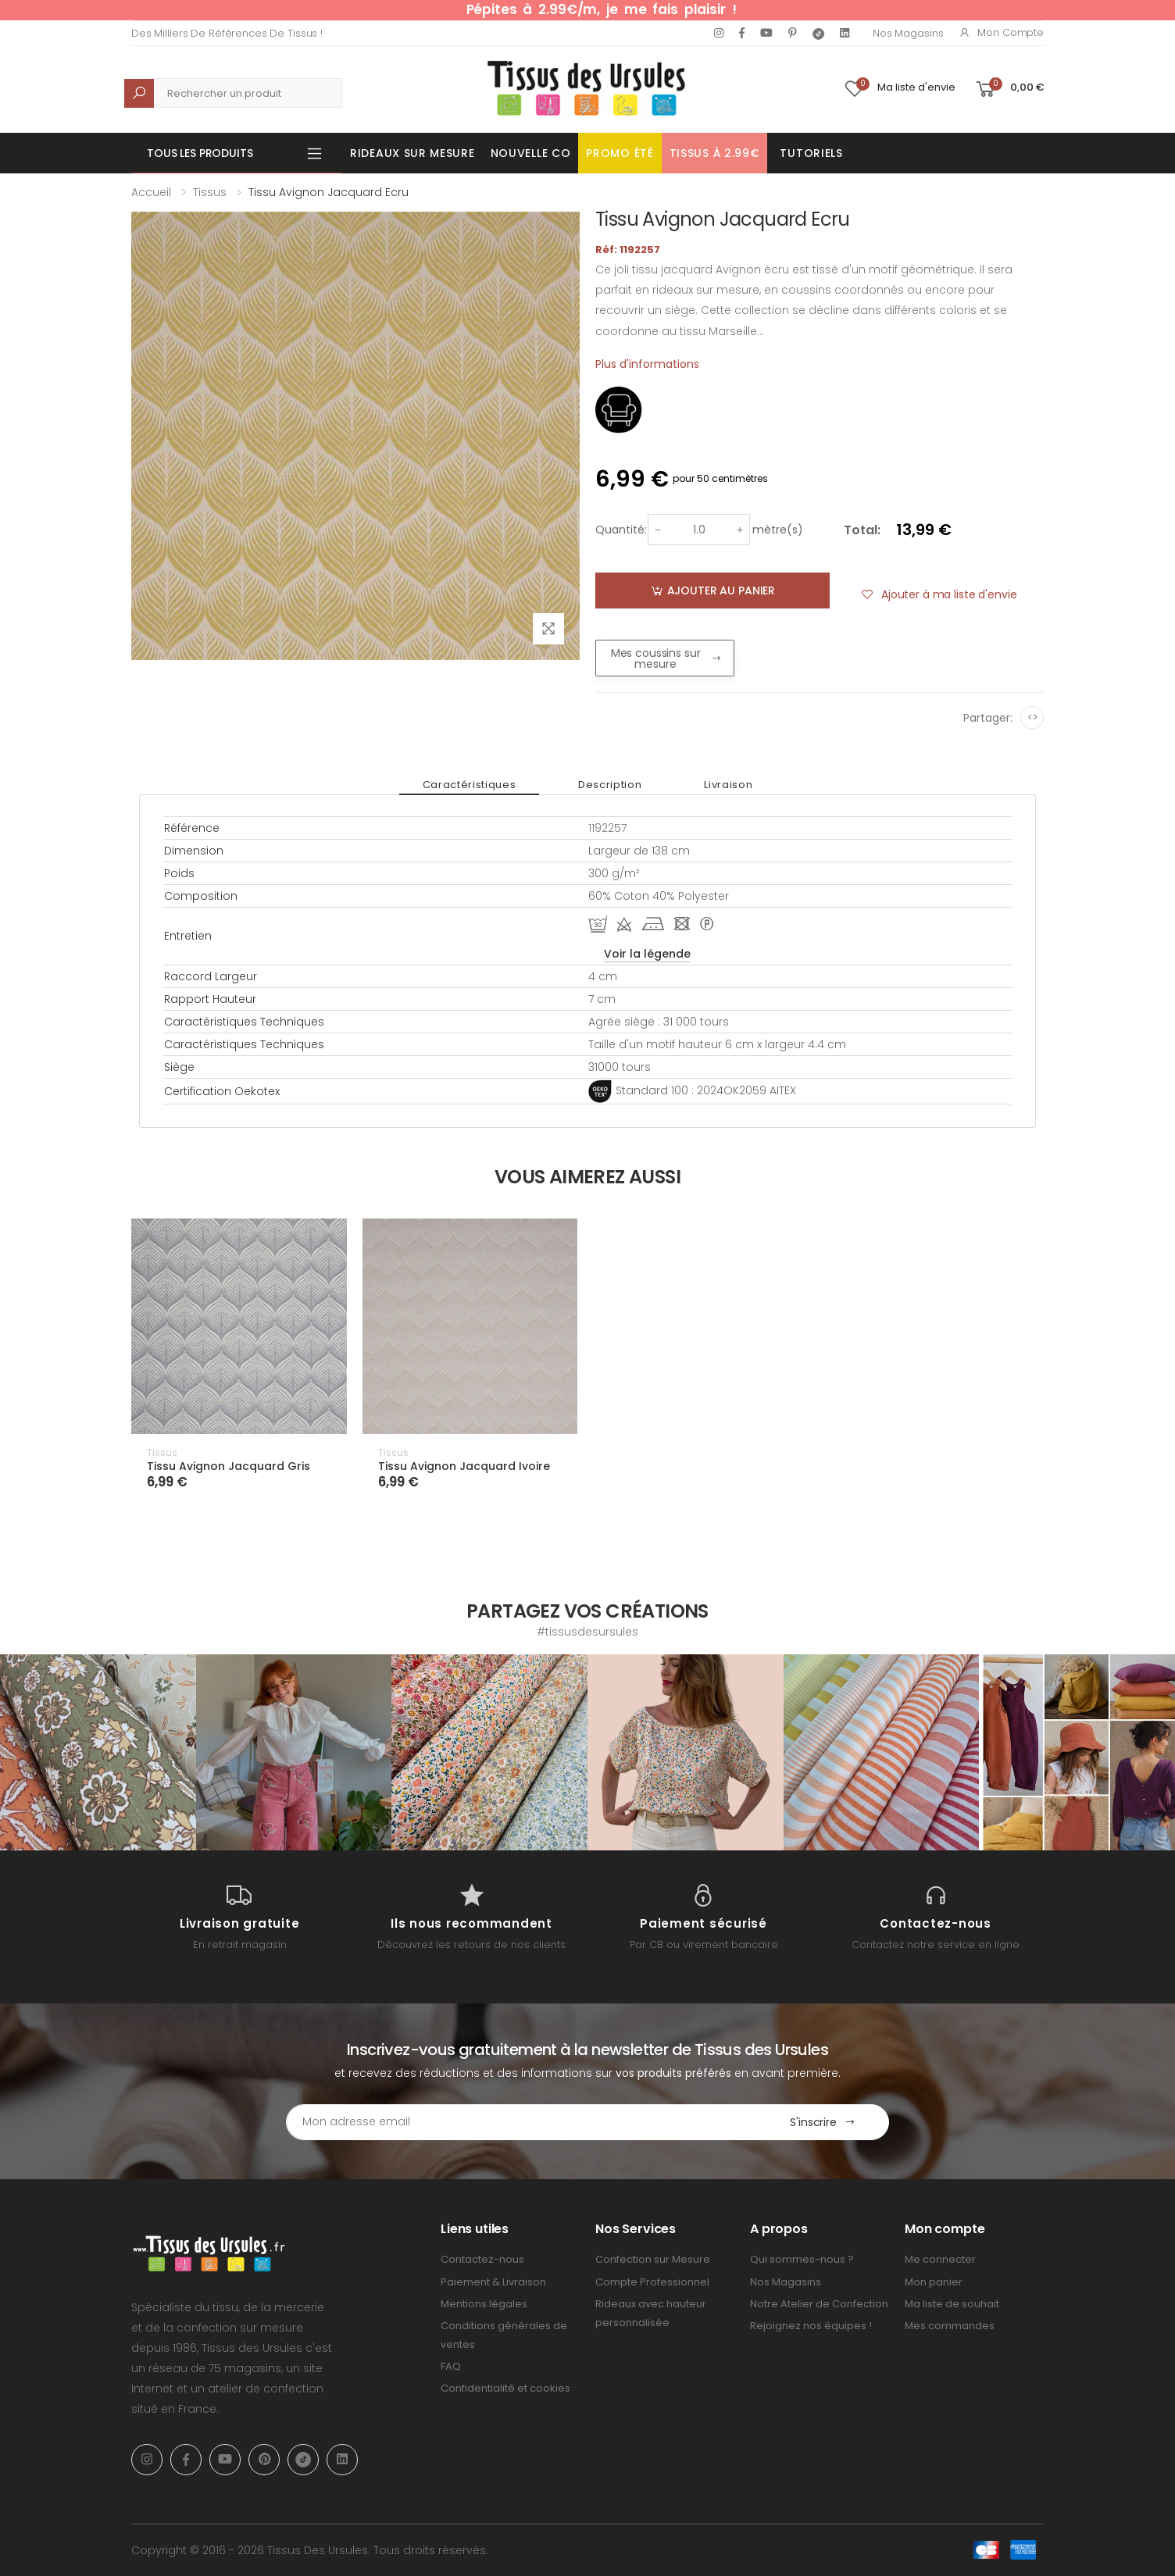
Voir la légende (647, 954)
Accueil (151, 192)
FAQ (451, 2366)
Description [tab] (609, 784)
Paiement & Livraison (493, 2282)
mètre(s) (777, 529)
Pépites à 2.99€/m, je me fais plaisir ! (601, 9)
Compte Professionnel (652, 2282)
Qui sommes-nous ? (802, 2259)
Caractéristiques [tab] (469, 784)
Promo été (619, 153)
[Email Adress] (521, 2122)
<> (1032, 717)
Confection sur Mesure (652, 2259)
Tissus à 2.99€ (715, 153)
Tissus (210, 192)
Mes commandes (950, 2325)
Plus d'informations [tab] (647, 364)
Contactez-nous (482, 2259)
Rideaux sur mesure (412, 153)
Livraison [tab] (728, 784)
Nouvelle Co (531, 153)
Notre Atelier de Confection (819, 2303)
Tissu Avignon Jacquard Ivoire (464, 1466)
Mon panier (933, 2282)
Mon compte (1001, 32)
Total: (862, 530)
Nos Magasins (908, 33)
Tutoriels (811, 153)
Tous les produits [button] (200, 153)
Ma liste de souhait (952, 2303)
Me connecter (940, 2259)
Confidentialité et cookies (505, 2388)
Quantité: (621, 529)
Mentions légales (484, 2303)
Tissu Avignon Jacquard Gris (228, 1466)
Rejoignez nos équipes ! (811, 2325)
